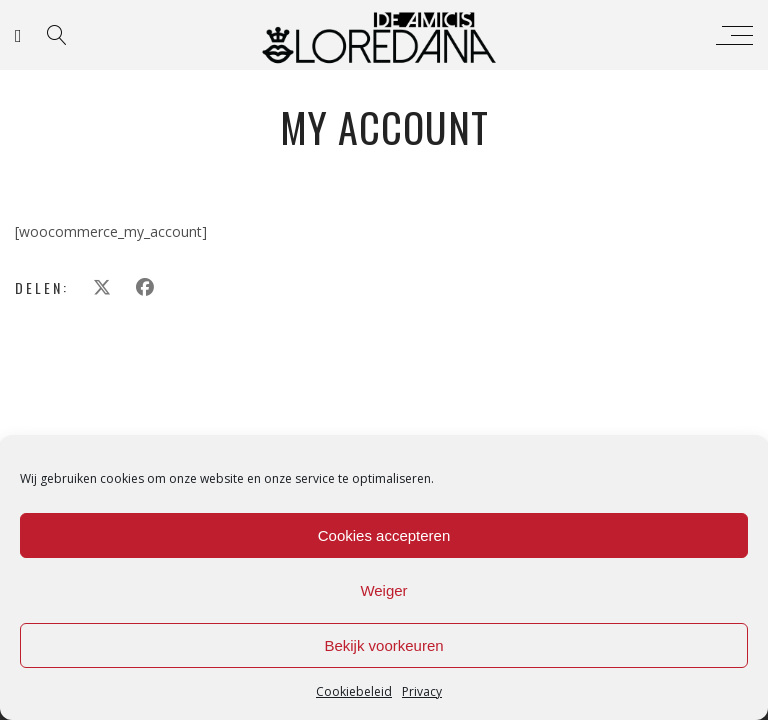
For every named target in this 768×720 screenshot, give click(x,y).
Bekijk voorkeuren (383, 645)
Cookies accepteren (384, 535)
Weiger (383, 590)
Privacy (422, 691)
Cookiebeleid (354, 691)
